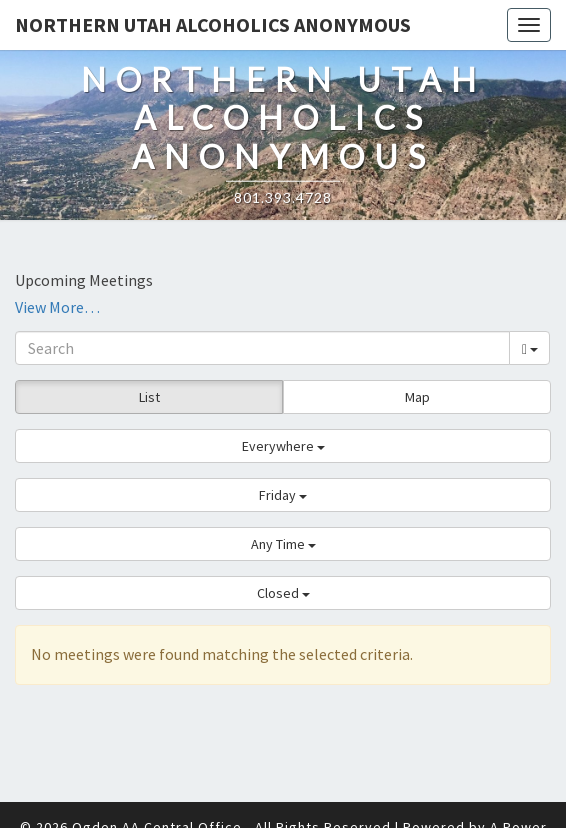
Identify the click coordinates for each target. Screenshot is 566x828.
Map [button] (417, 397)
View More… (57, 307)
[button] (283, 446)
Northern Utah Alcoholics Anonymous (213, 24)
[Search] (262, 348)
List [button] (149, 397)
